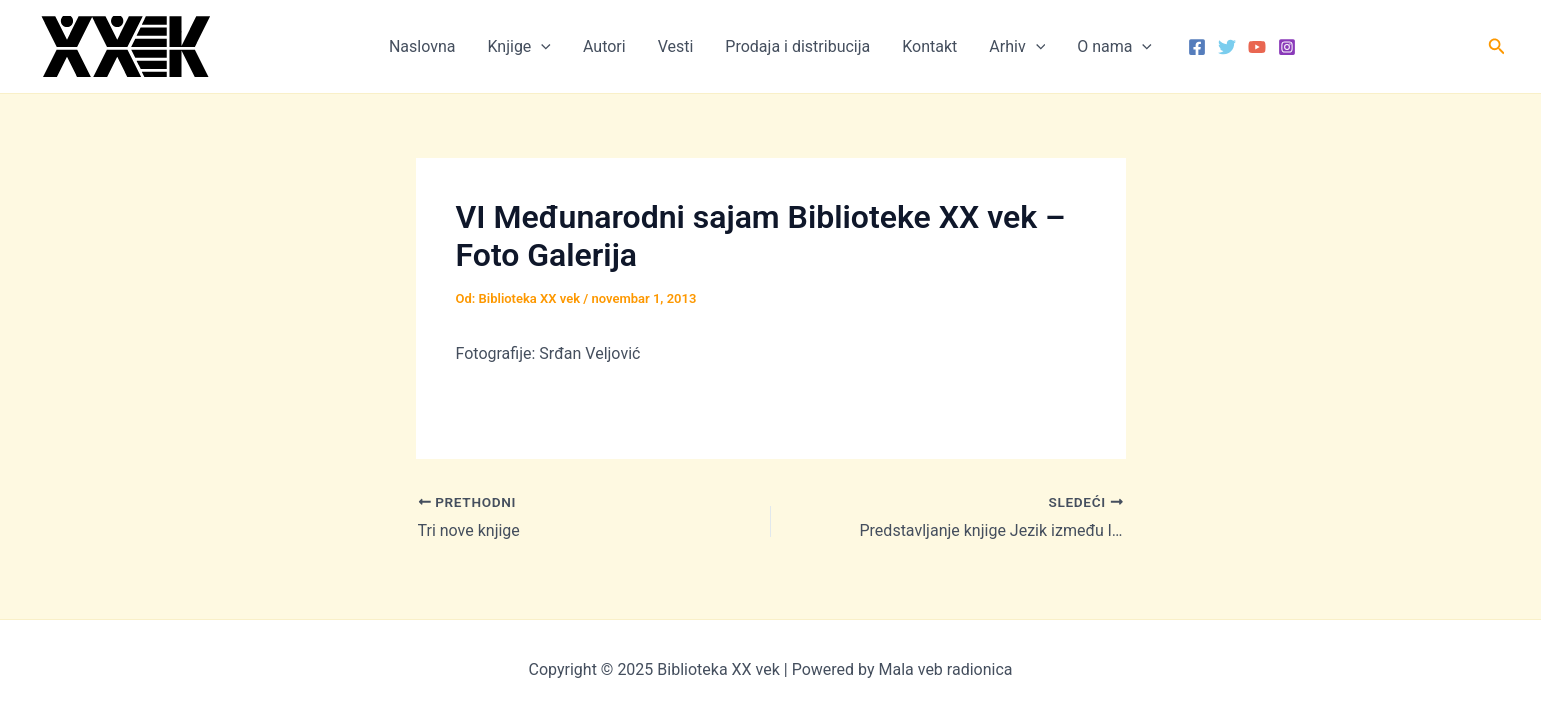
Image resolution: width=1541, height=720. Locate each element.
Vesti (676, 46)
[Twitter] (1227, 47)
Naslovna (422, 46)
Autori (604, 46)
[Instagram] (1287, 47)
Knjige (518, 47)
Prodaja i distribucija (797, 46)
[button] (1497, 46)
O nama (1114, 47)
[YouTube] (1257, 47)
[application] (541, 47)
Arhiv (1017, 47)
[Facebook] (1197, 47)
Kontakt (929, 46)
